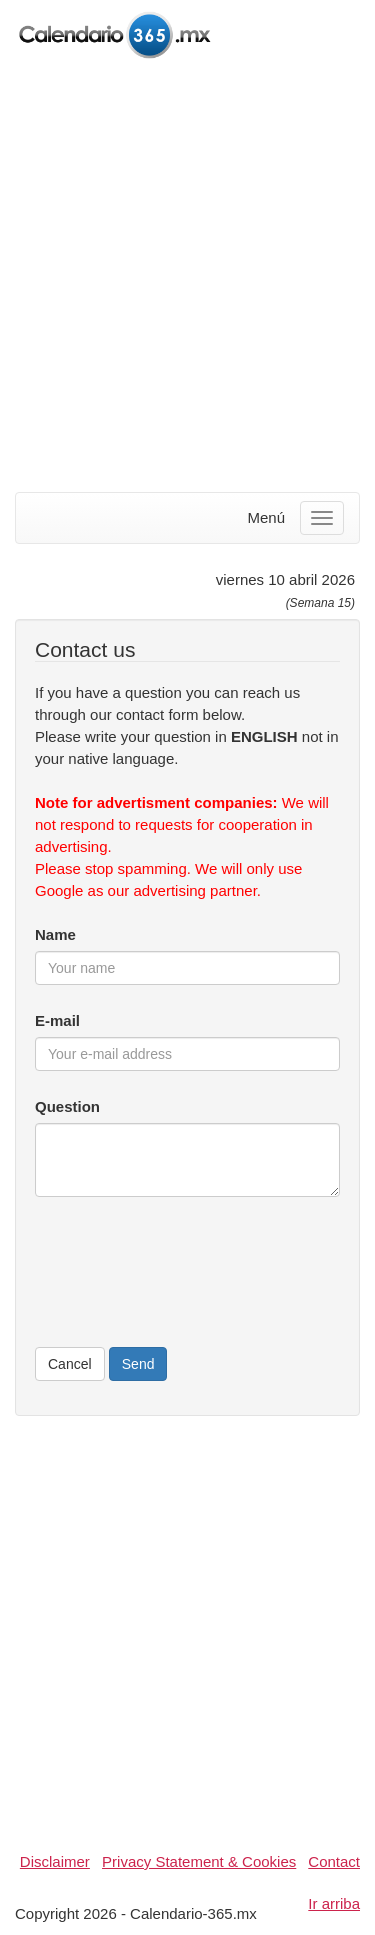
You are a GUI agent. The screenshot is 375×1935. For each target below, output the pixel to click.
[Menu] (322, 518)
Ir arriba (334, 1903)
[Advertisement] (187, 277)
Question (67, 1106)
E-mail (57, 1020)
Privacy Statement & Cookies (199, 1861)
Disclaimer (55, 1861)
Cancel (70, 1364)
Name (55, 934)
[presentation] (187, 1283)
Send (138, 1364)
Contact (334, 1861)
